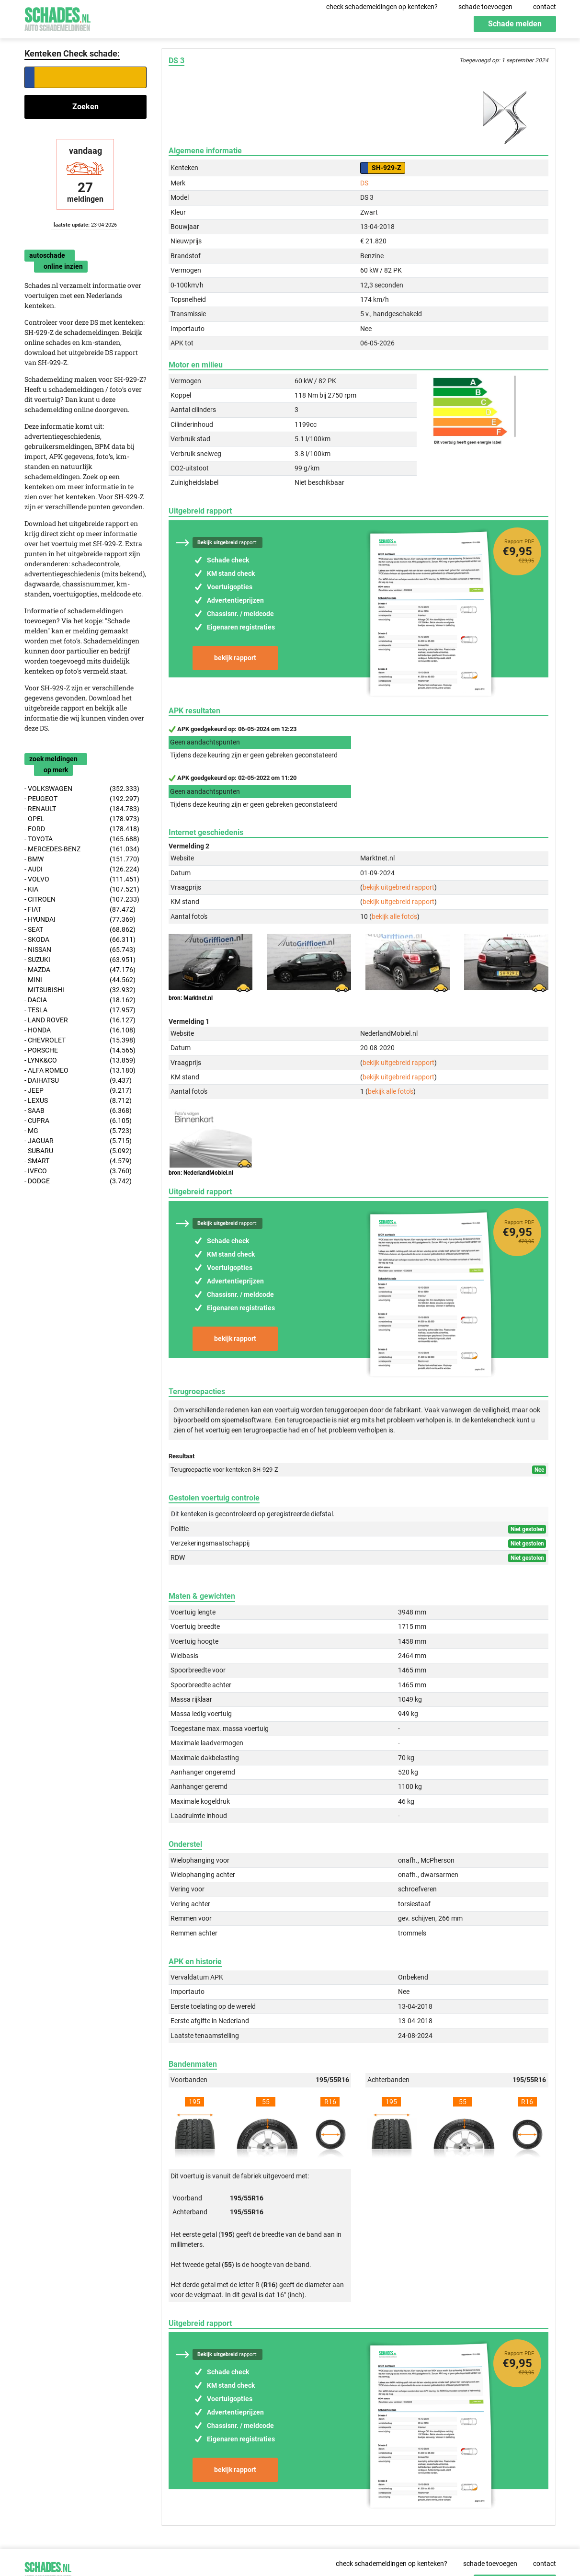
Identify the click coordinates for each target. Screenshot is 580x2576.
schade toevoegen (485, 7)
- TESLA (80, 1010)
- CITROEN (82, 899)
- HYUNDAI (80, 920)
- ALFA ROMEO (80, 1070)
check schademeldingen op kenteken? (382, 7)
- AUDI (82, 869)
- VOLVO (82, 879)
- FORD (82, 829)
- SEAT (80, 930)
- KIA (82, 889)
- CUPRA (78, 1121)
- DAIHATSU (78, 1081)
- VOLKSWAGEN (82, 789)
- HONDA (80, 1030)
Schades (57, 18)
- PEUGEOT (82, 799)
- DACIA (80, 1000)
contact (544, 7)
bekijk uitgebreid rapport (398, 887)
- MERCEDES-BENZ (82, 849)
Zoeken (85, 106)
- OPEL (82, 819)
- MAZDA (80, 970)
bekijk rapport (235, 658)
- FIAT (80, 909)
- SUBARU (78, 1151)
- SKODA (80, 940)
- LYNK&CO (80, 1060)
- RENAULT (82, 809)
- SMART (78, 1161)
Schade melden (515, 23)
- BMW (82, 859)
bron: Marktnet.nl (191, 998)
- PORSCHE (80, 1050)
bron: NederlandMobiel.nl (201, 1172)
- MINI (80, 980)
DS (364, 183)
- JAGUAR (78, 1141)
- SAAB (78, 1111)
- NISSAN (80, 950)
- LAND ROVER (80, 1020)
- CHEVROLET (80, 1040)
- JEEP (78, 1091)
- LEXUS (78, 1101)
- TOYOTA (82, 839)
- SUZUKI (80, 960)
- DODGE (78, 1181)
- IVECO (78, 1171)
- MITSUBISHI (80, 990)
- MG (78, 1131)
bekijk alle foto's (394, 916)
